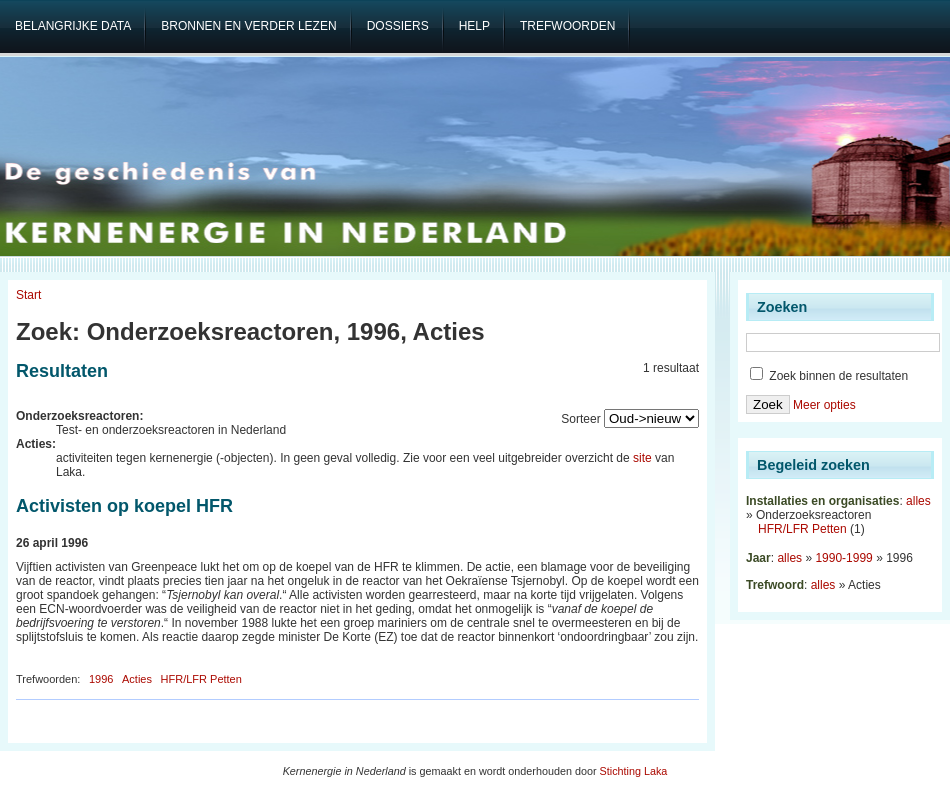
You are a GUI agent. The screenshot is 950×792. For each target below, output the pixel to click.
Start (28, 295)
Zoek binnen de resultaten (829, 376)
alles (918, 501)
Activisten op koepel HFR (124, 506)
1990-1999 (843, 558)
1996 (101, 679)
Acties (137, 679)
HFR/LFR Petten (201, 679)
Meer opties (824, 405)
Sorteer (580, 419)
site (642, 458)
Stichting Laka (634, 771)
